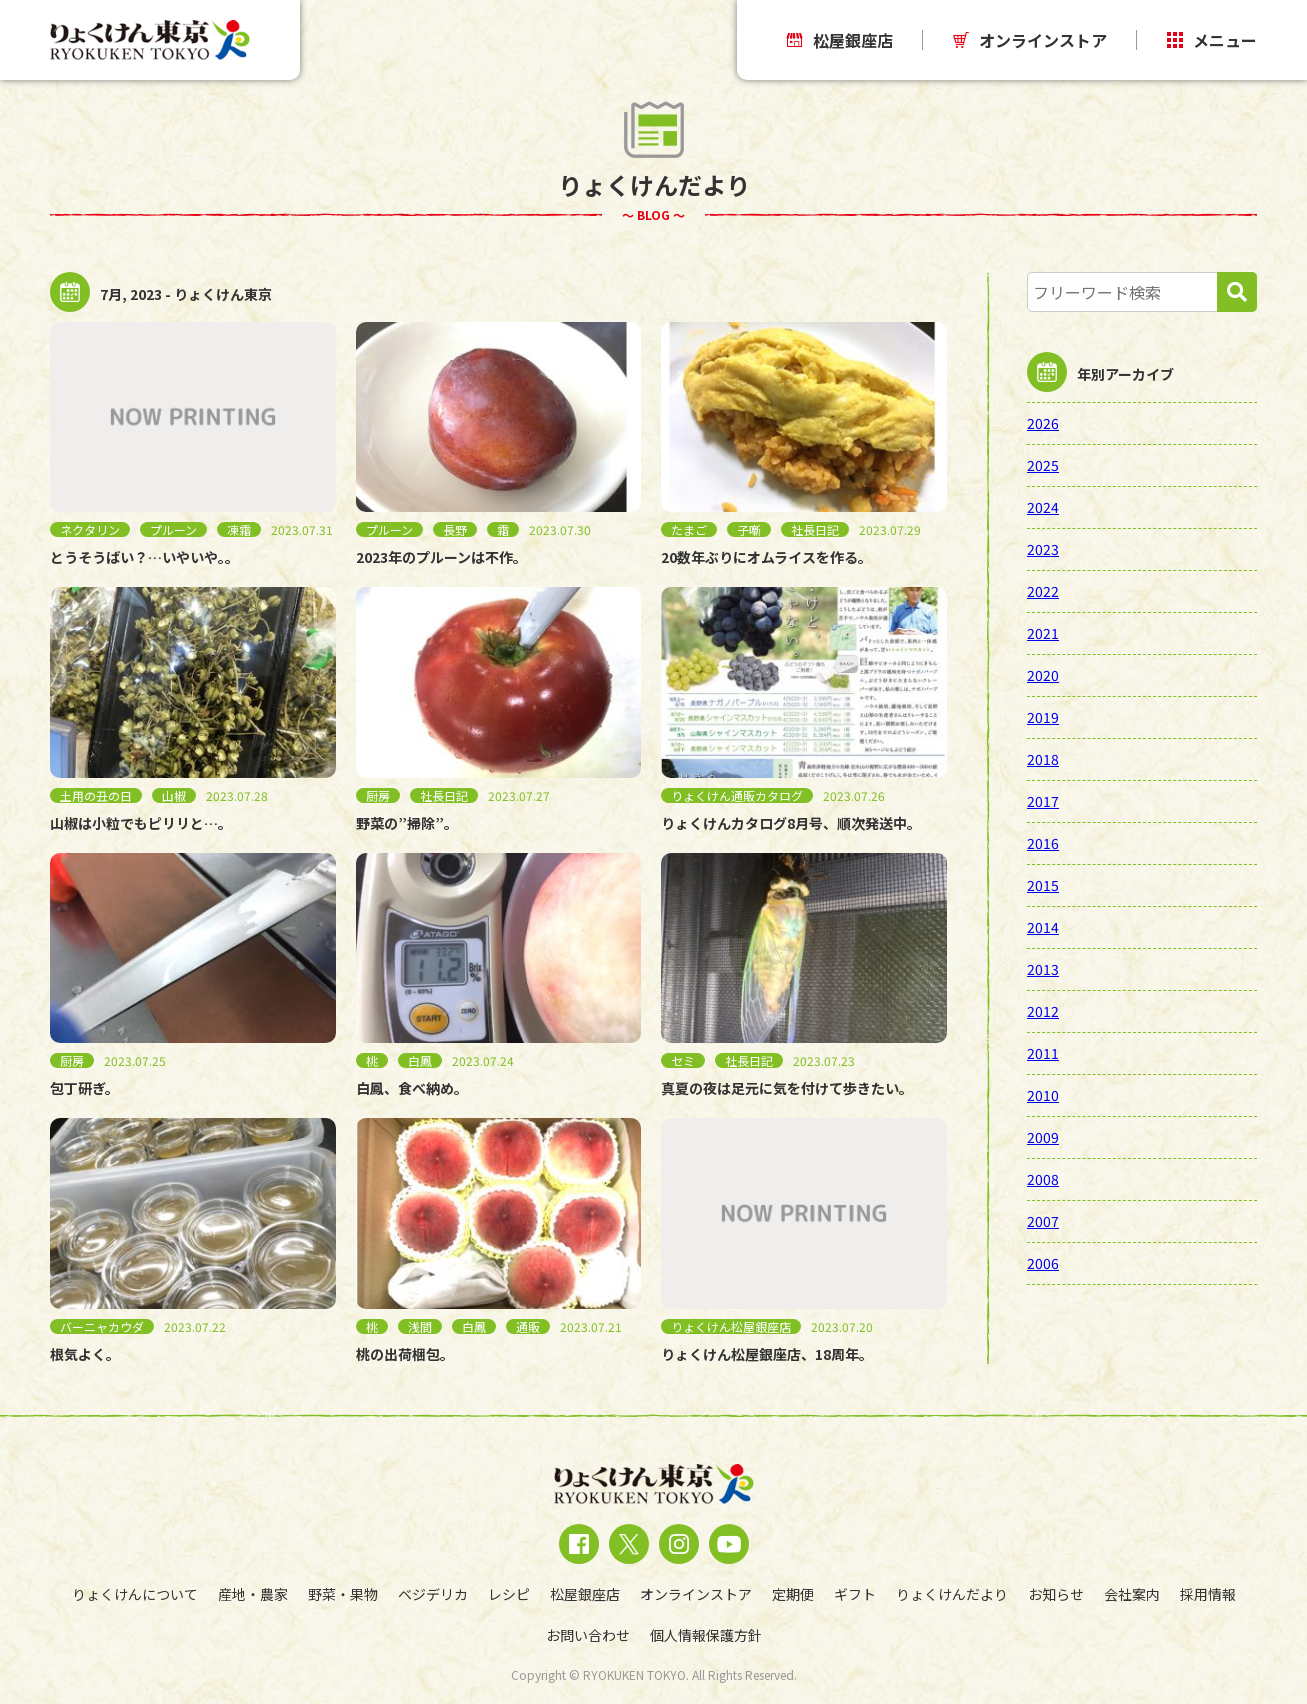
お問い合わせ (588, 1635)
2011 (1043, 1053)
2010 (1043, 1095)
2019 (1043, 717)
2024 (1043, 507)
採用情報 (1208, 1594)
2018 (1043, 759)
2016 (1043, 843)
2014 (1043, 927)
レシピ (509, 1594)
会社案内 (1132, 1594)
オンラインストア (1030, 40)
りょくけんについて (135, 1594)
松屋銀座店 (840, 40)
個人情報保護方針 (706, 1635)
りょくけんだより (952, 1594)
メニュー (1212, 40)
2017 (1043, 801)
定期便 (793, 1594)
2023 (1043, 549)
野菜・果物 (343, 1594)
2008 (1043, 1179)
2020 (1043, 675)
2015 (1043, 885)
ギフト (855, 1594)
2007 (1043, 1221)
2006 (1043, 1263)
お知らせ (1056, 1594)
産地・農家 (253, 1594)
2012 (1043, 1011)
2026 (1043, 423)
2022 (1043, 591)
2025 (1043, 465)
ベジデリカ (433, 1594)
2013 (1043, 969)
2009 (1043, 1137)
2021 (1043, 633)
